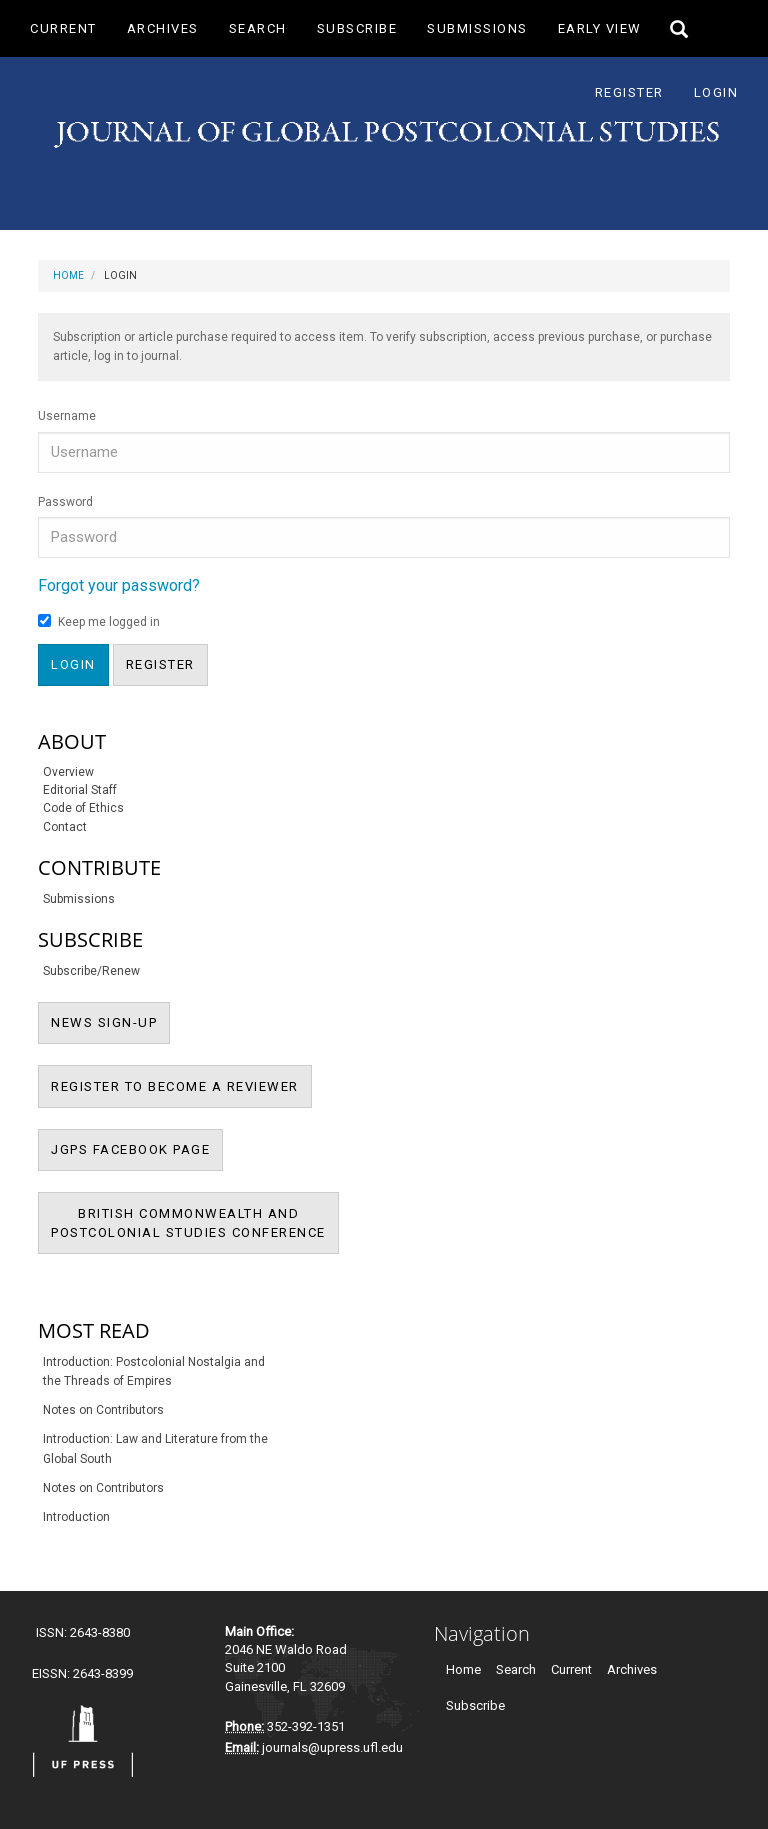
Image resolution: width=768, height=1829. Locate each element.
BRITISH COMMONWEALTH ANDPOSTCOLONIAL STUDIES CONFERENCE (195, 1230)
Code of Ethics (83, 808)
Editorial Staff (80, 790)
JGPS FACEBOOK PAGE (137, 1148)
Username (67, 416)
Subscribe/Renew (91, 971)
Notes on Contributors (103, 1410)
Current (63, 28)
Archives (163, 28)
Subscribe (357, 28)
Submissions (477, 28)
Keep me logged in (99, 621)
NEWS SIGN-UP (110, 1021)
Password (65, 502)
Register (629, 92)
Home (68, 275)
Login (716, 92)
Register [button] (160, 664)
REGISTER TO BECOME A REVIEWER (181, 1085)
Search (258, 28)
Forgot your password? (119, 585)
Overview (68, 772)
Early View (600, 28)
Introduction (76, 1517)
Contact (65, 827)
